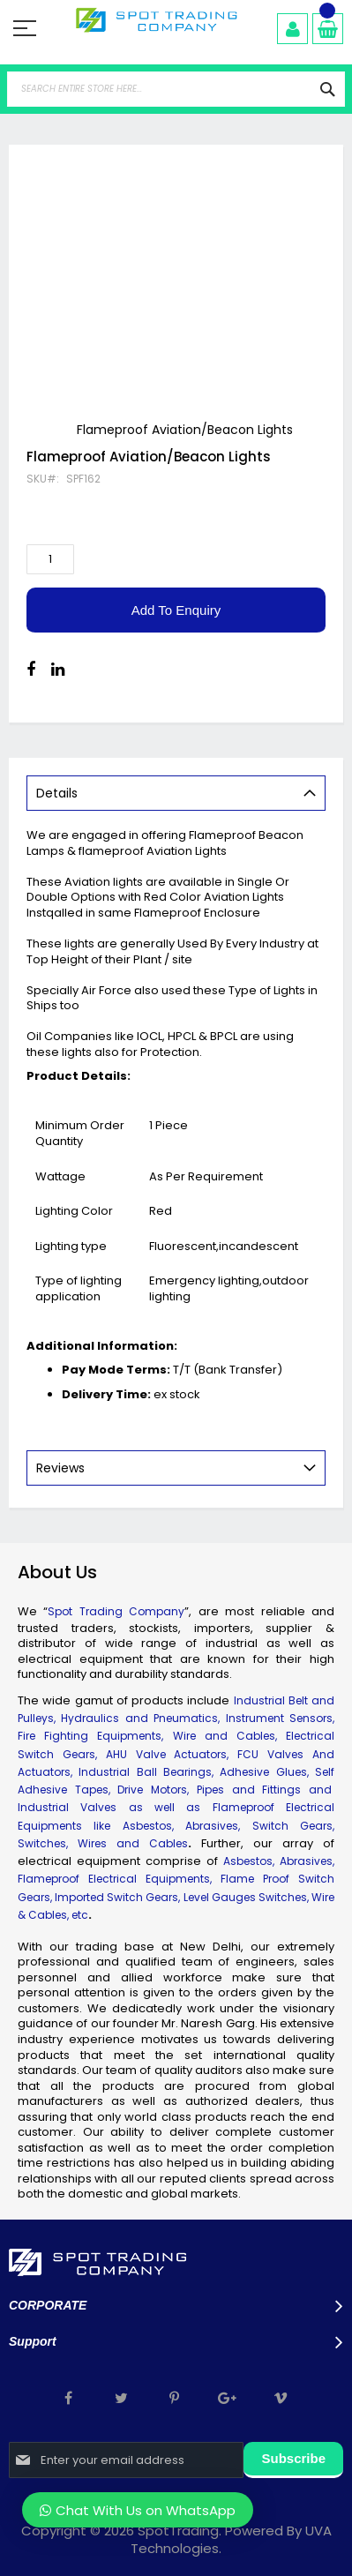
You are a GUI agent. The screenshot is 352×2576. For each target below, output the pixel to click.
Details (57, 793)
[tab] (176, 793)
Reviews (60, 1468)
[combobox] (176, 89)
